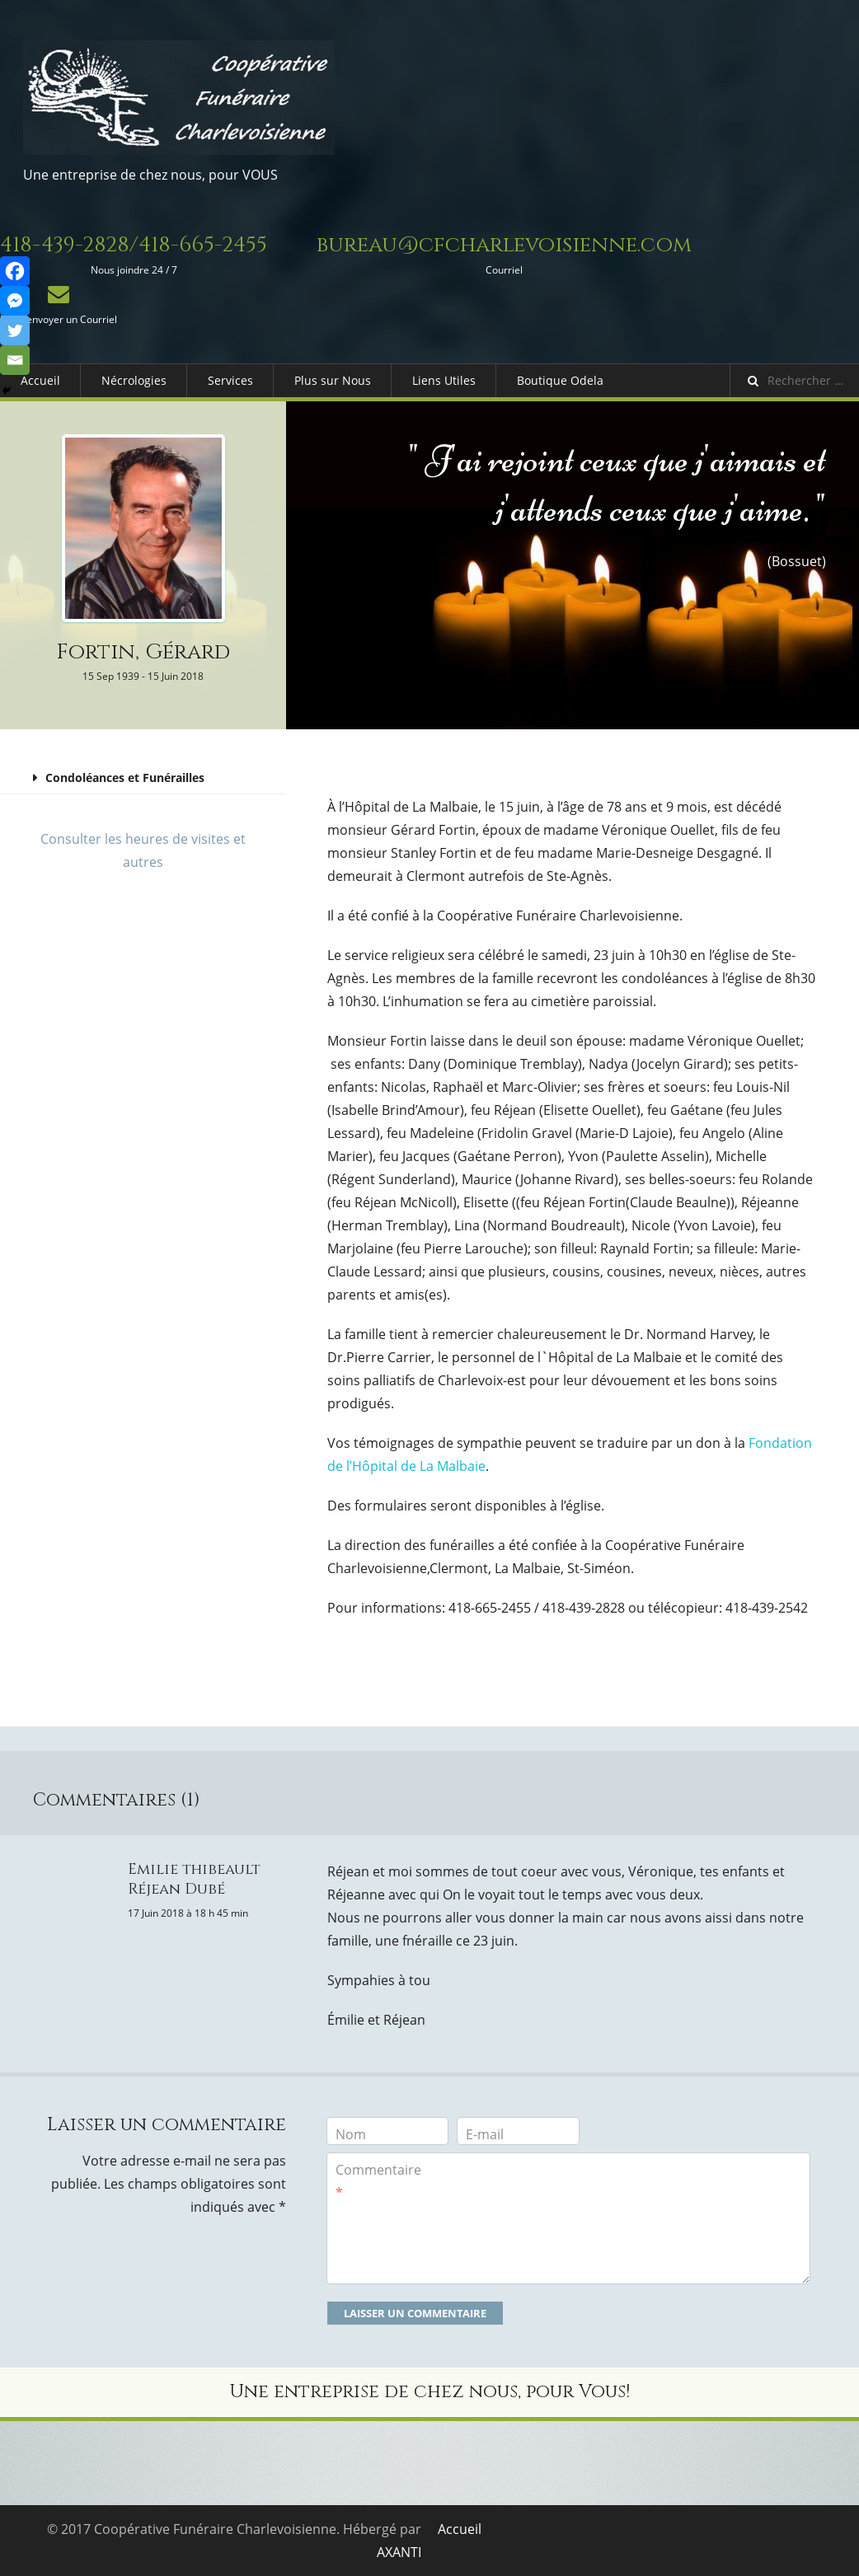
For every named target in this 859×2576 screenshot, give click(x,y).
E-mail (485, 2134)
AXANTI (399, 2552)
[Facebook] (15, 271)
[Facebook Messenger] (15, 301)
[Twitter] (15, 330)
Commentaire (378, 2181)
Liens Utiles (444, 380)
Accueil (40, 380)
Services (230, 380)
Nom (351, 2134)
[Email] (15, 360)
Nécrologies (134, 380)
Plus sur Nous (332, 380)
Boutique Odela (560, 380)
